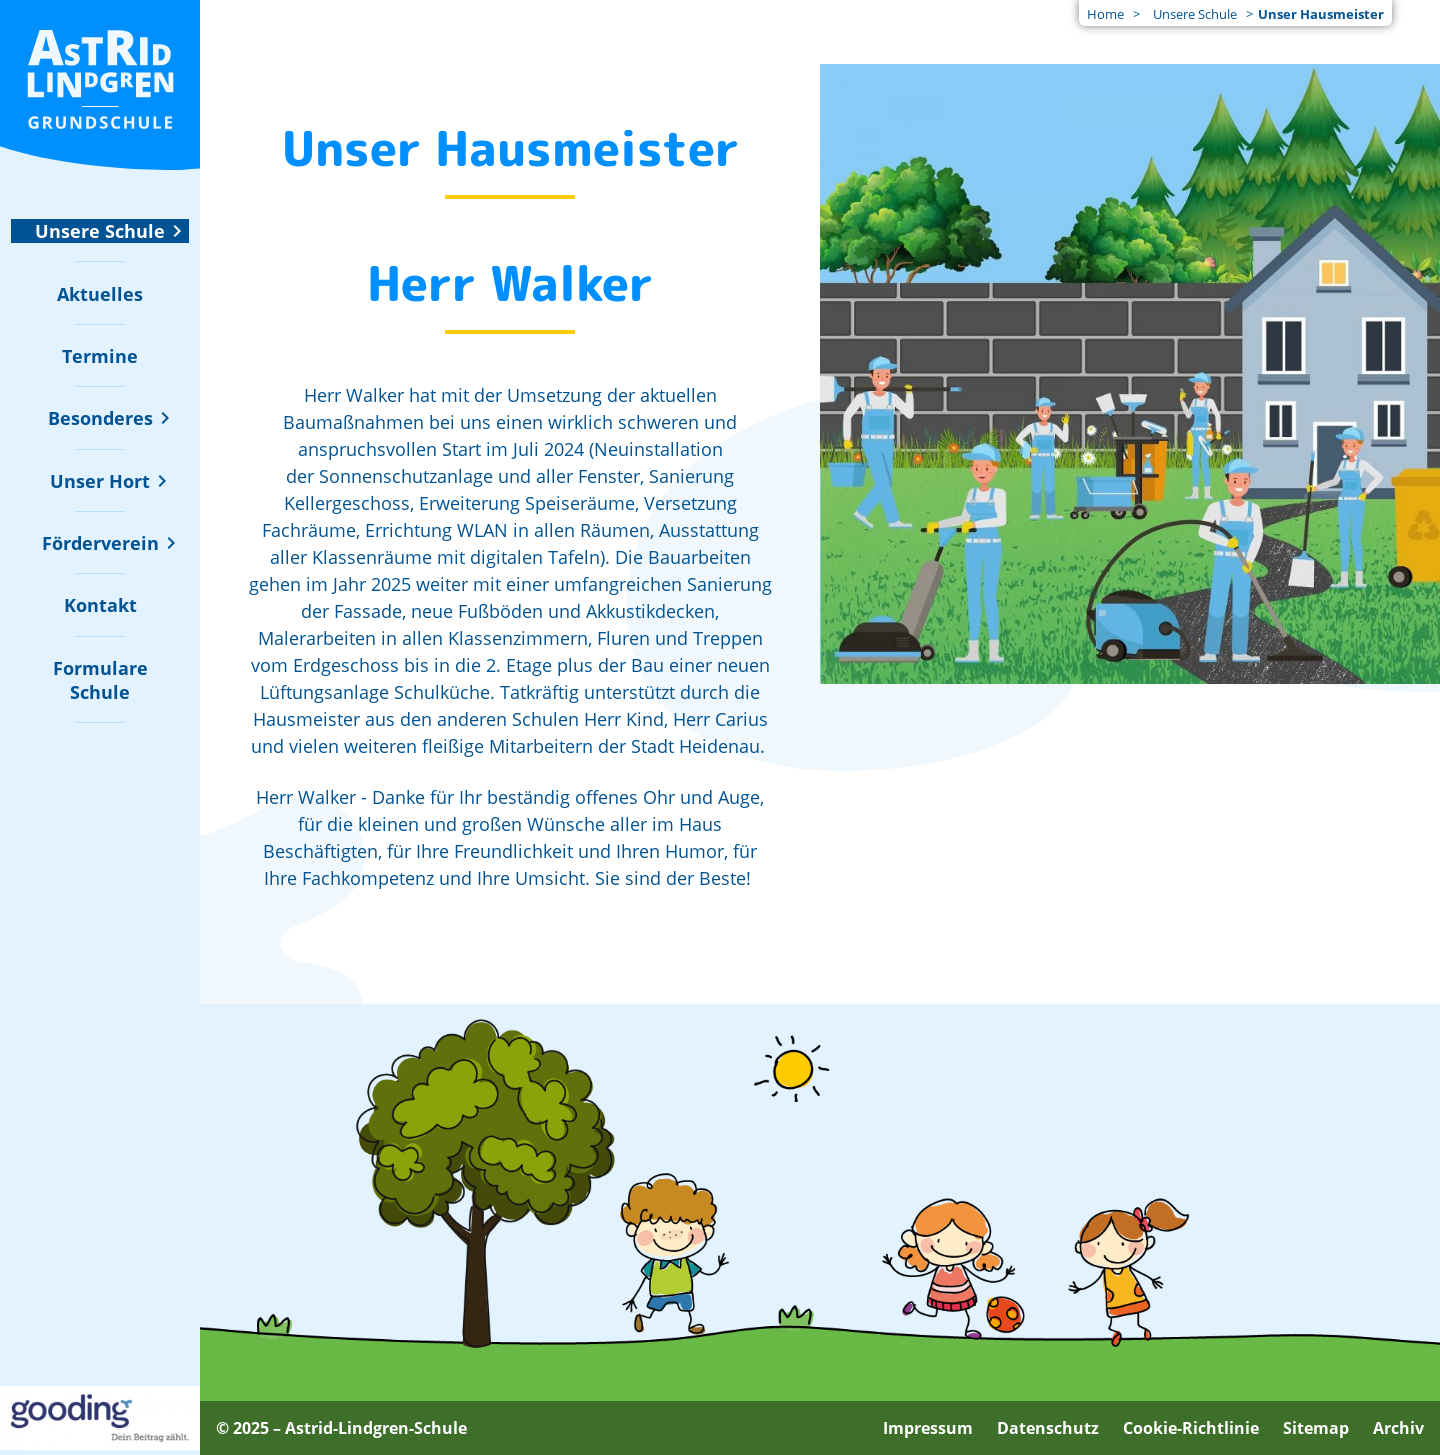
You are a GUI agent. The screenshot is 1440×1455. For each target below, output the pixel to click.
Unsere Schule (1195, 14)
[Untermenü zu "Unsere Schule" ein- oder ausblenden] (100, 231)
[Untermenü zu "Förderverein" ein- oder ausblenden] (100, 543)
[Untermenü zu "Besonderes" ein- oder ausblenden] (100, 418)
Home (1105, 14)
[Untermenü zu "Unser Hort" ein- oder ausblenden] (100, 481)
